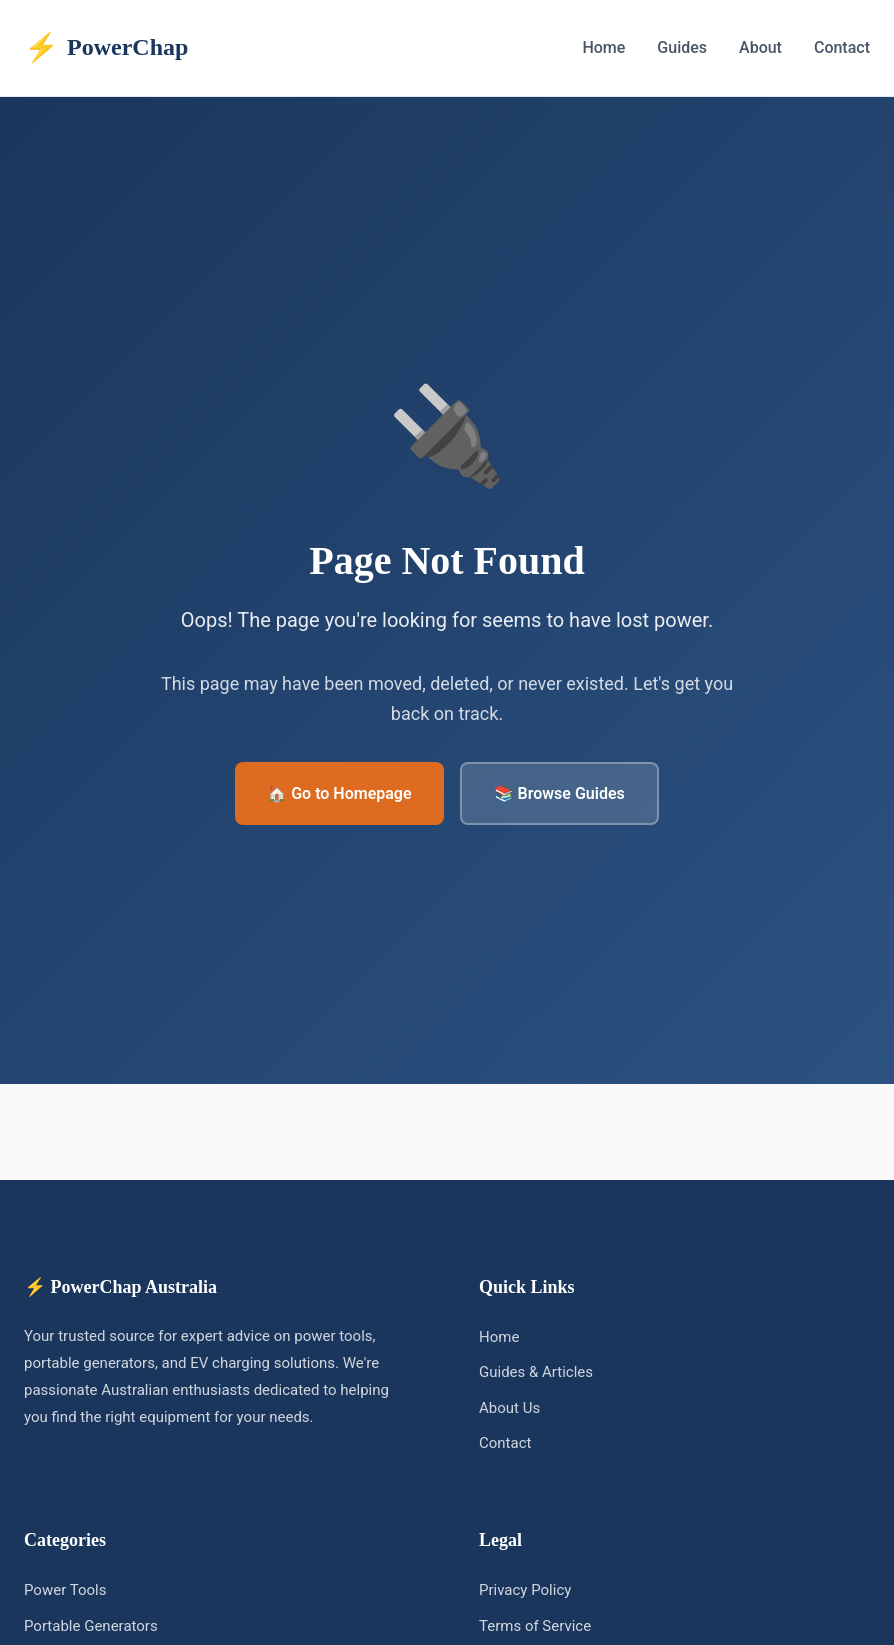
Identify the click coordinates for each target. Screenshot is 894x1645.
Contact (842, 47)
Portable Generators (91, 1626)
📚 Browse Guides (559, 793)
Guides (682, 47)
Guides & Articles (536, 1372)
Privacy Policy (525, 1590)
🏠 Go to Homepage (339, 793)
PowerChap (106, 48)
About (760, 47)
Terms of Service (535, 1626)
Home (603, 47)
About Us (509, 1408)
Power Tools (65, 1590)
